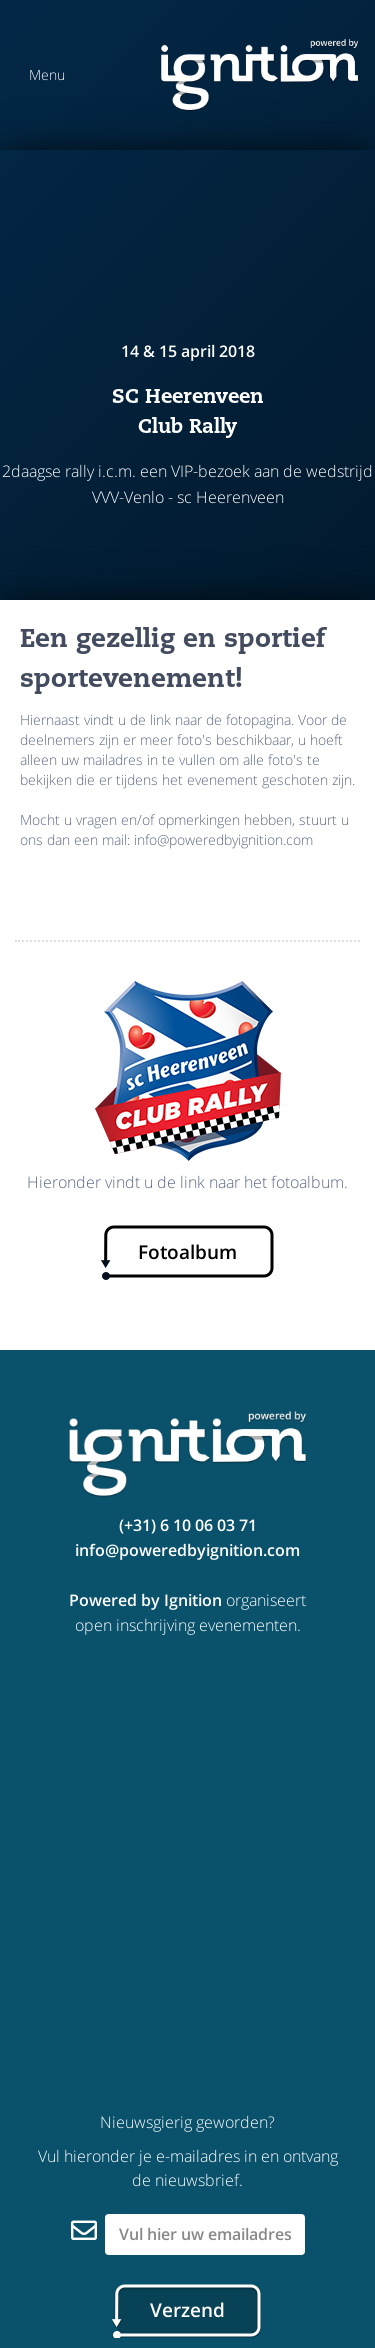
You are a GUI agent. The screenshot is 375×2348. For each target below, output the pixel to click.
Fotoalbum (187, 1252)
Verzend (187, 2310)
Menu (47, 74)
